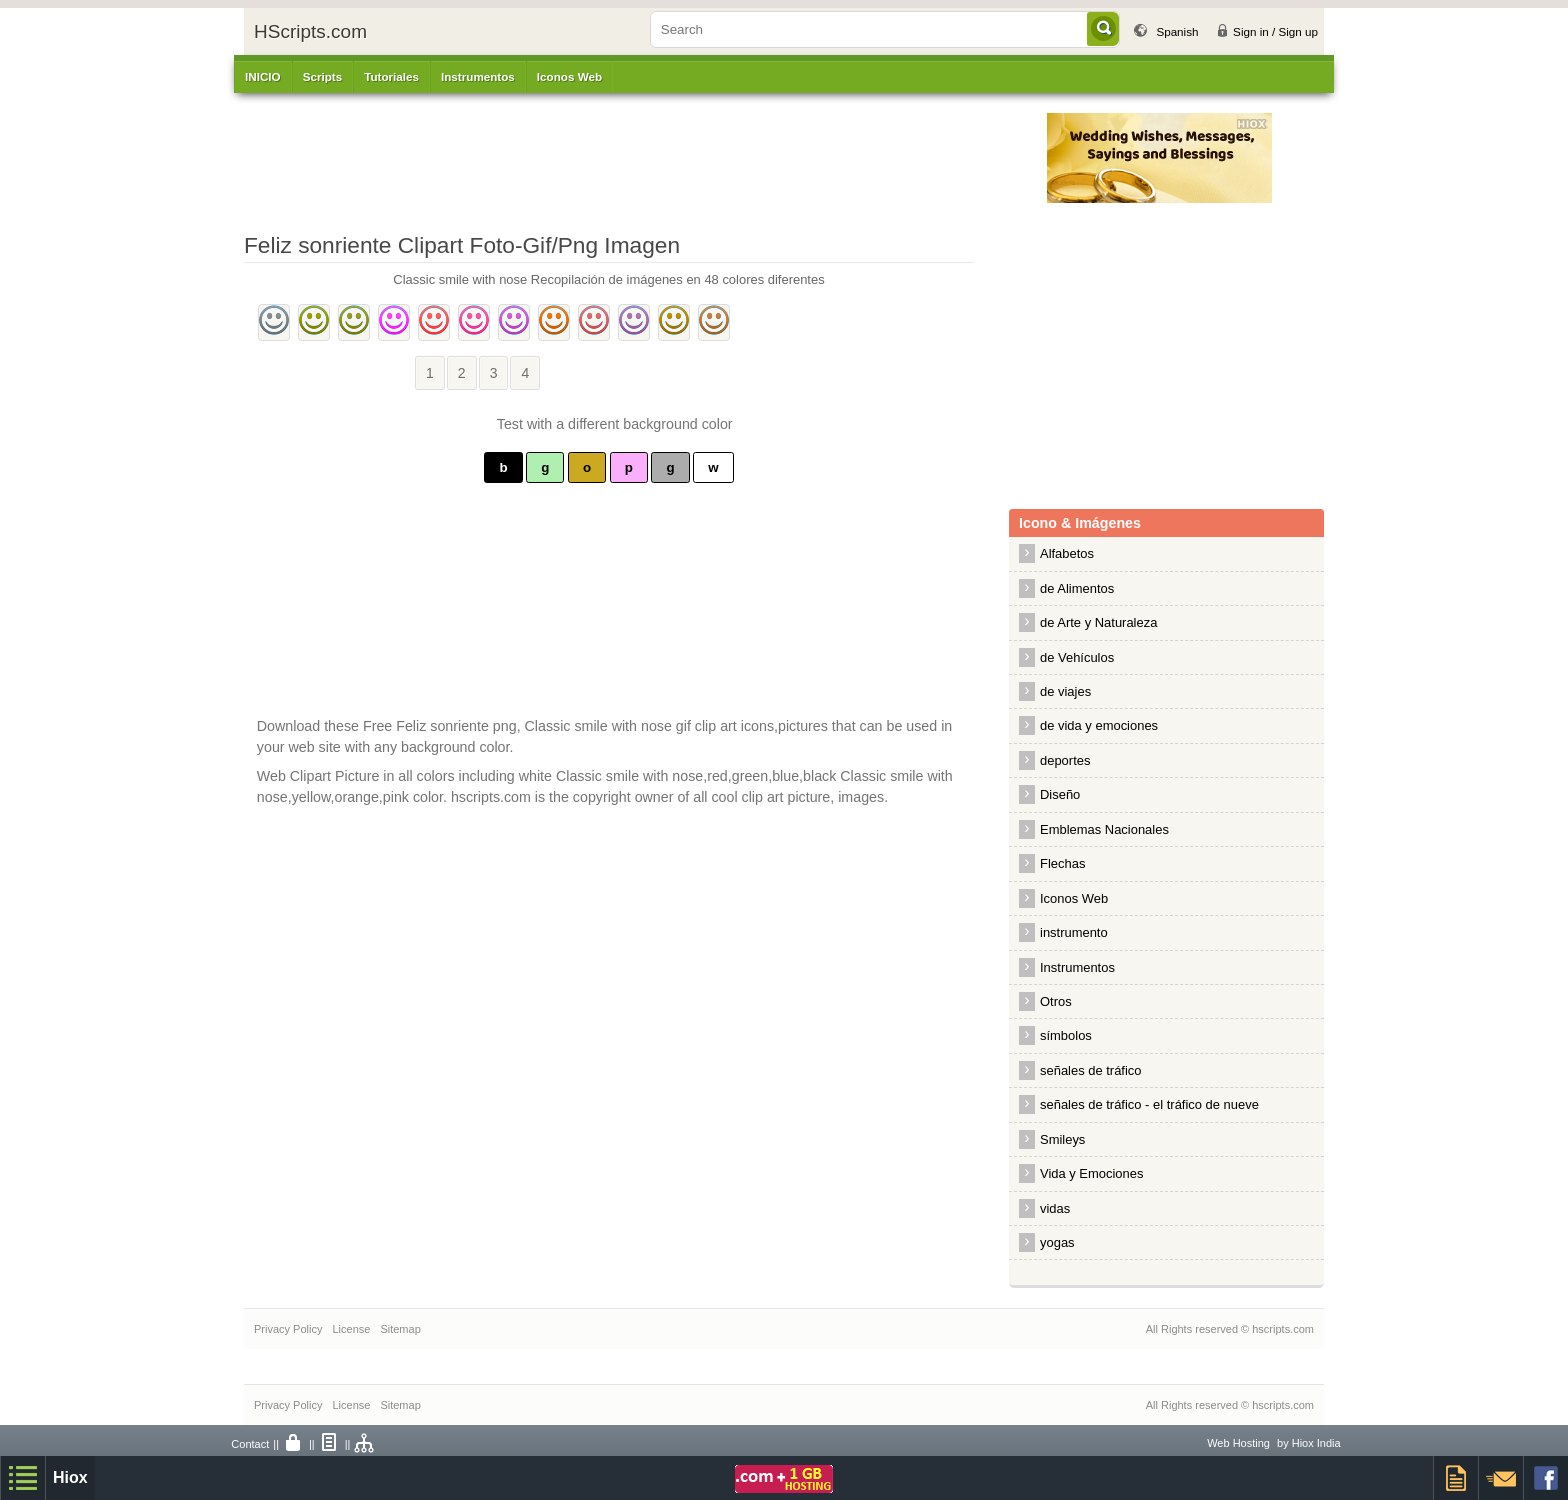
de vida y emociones (1099, 725)
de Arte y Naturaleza (1098, 622)
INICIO (263, 76)
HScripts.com (310, 31)
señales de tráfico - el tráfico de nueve (1149, 1104)
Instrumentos (1077, 967)
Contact (250, 1444)
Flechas (1062, 863)
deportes (1065, 760)
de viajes (1065, 691)
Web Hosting (1238, 1443)
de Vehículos (1077, 657)
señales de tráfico (1091, 1070)
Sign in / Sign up (1275, 31)
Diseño (1060, 794)
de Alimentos (1077, 588)
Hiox (70, 1477)
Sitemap (400, 1329)
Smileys (1062, 1139)
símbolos (1066, 1035)
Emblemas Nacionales (1104, 829)
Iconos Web (569, 76)
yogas (1057, 1242)
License (351, 1329)
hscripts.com (1283, 1329)
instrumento (1074, 932)
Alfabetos (1067, 553)
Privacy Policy (288, 1329)
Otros (1056, 1001)
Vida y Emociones (1091, 1173)
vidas (1055, 1208)
